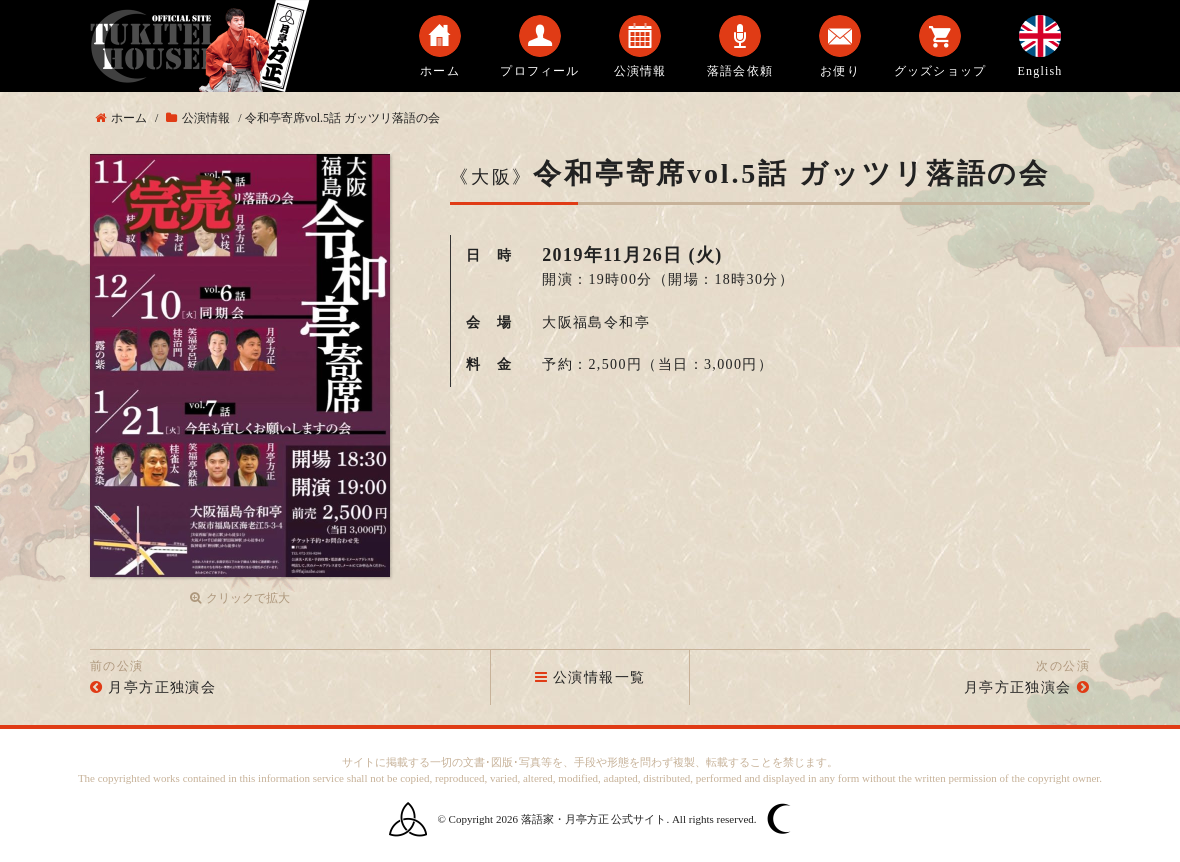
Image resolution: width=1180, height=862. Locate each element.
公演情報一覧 (590, 677)
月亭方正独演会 (162, 687)
